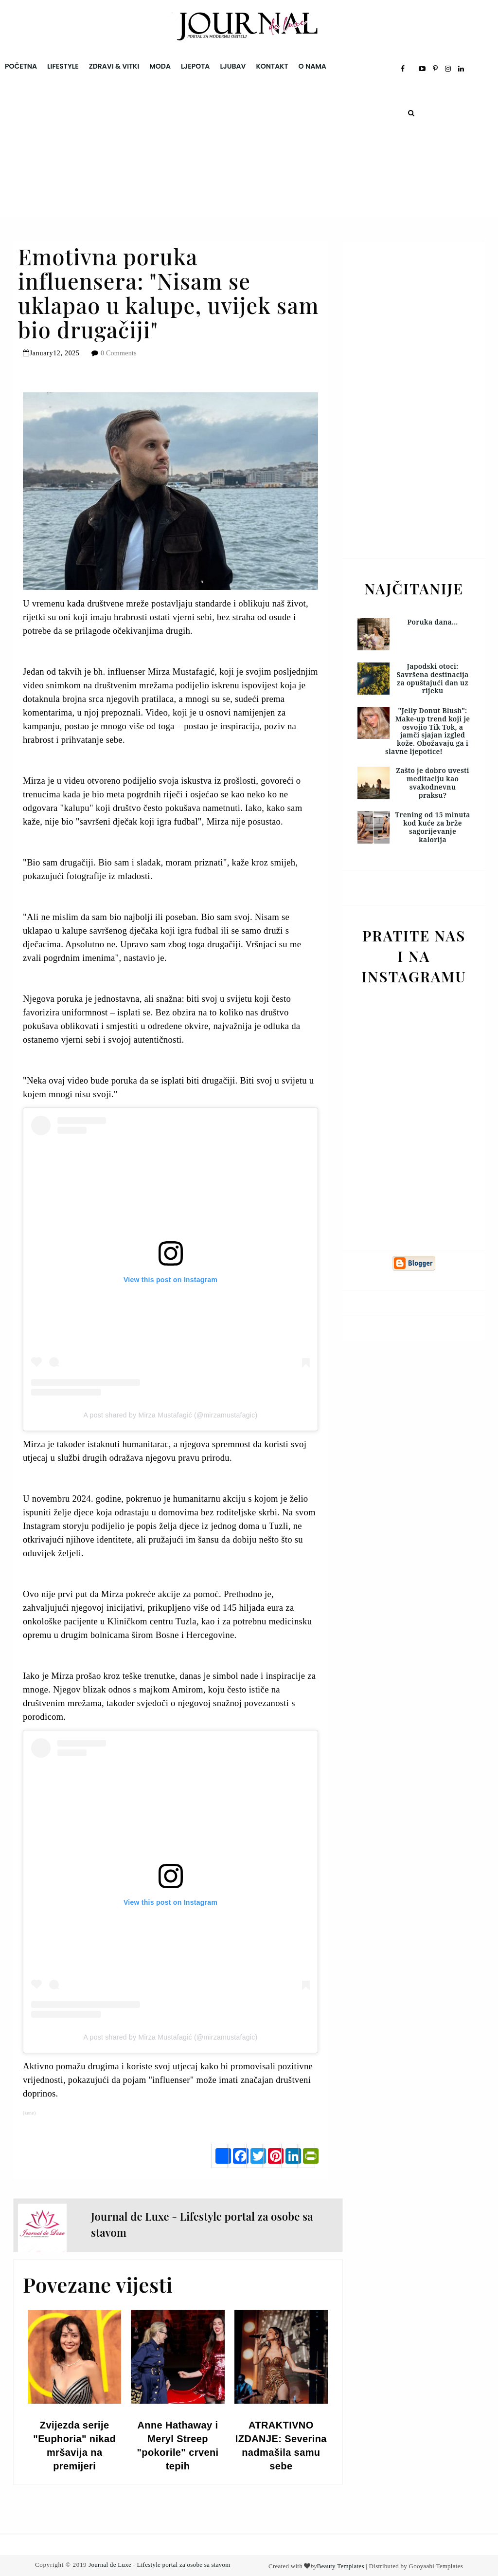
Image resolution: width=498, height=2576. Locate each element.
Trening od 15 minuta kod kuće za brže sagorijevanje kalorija (432, 827)
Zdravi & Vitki (114, 66)
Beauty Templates (340, 2566)
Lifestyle (63, 66)
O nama (312, 66)
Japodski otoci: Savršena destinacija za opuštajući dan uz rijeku (432, 678)
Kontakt (272, 66)
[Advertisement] (249, 149)
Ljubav (233, 66)
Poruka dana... (433, 621)
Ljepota (195, 66)
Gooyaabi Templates (436, 2566)
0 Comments (119, 353)
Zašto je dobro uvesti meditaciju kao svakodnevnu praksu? (432, 782)
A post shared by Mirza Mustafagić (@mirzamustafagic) (171, 1415)
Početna (21, 66)
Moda (160, 66)
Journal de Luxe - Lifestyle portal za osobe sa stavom (159, 2564)
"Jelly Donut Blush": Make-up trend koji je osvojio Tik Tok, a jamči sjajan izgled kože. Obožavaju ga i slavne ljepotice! (427, 731)
